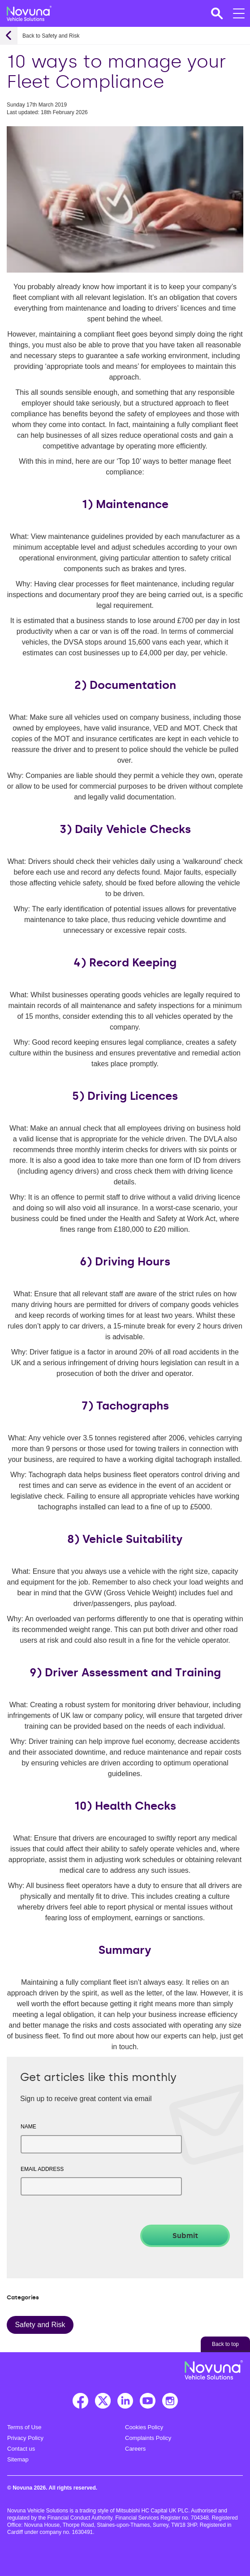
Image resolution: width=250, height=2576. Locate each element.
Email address (42, 2169)
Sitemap (18, 2459)
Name (28, 2126)
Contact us (21, 2448)
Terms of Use (24, 2427)
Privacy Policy (25, 2438)
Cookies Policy (144, 2427)
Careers (135, 2448)
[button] (216, 13)
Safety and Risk (40, 2324)
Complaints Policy (148, 2438)
